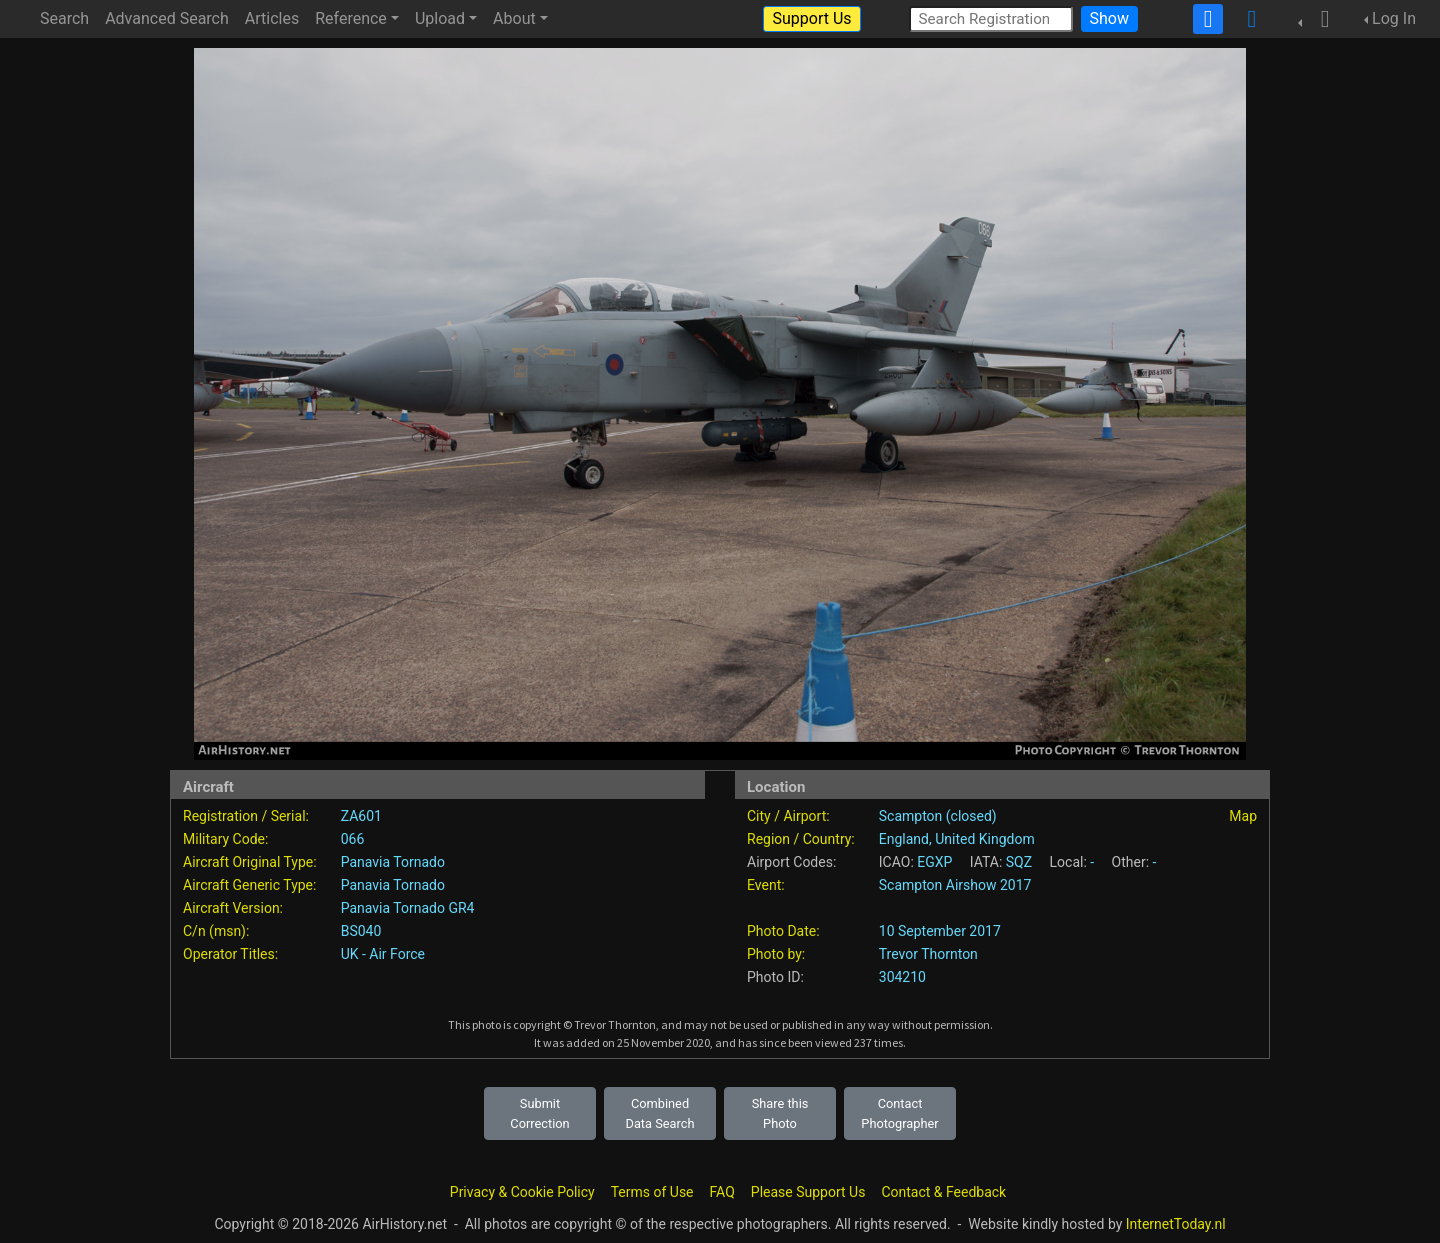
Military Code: (225, 839)
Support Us (811, 18)
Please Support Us (808, 1192)
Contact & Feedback (943, 1192)
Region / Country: (801, 839)
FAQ (722, 1192)
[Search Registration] (991, 18)
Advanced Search (167, 18)
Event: (766, 885)
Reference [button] (351, 18)
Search (64, 18)
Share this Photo (780, 1113)
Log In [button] (1394, 18)
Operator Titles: (230, 954)
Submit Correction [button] (539, 1113)
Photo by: (776, 954)
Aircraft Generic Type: (249, 885)
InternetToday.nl (1176, 1224)
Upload (440, 18)
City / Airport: (788, 816)
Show (1109, 18)
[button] (1319, 19)
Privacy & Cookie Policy (522, 1192)
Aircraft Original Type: (250, 862)
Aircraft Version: (233, 908)
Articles (272, 18)
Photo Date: (783, 931)
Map (1243, 816)
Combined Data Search (660, 1113)
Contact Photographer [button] (899, 1113)
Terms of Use (652, 1192)
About (514, 18)
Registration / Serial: (246, 816)
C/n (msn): (216, 931)
